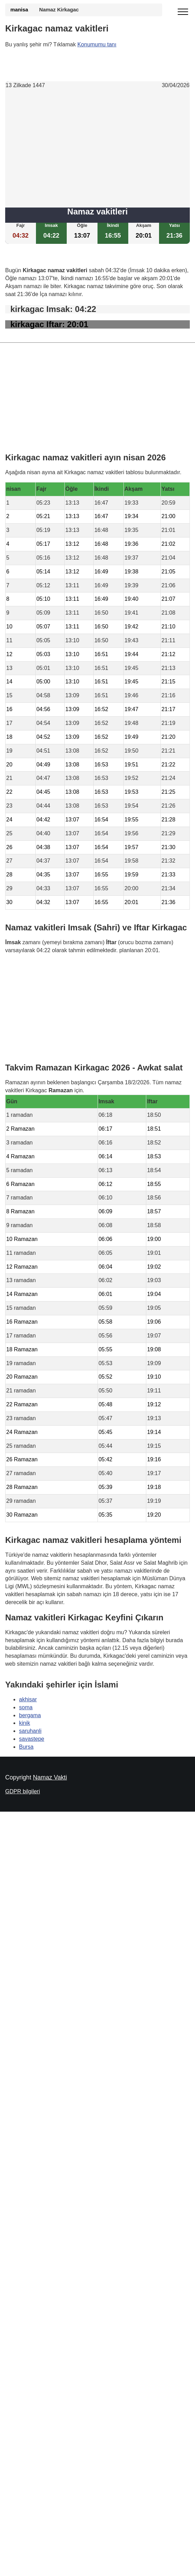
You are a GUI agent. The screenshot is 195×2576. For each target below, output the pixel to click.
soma (25, 1707)
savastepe (31, 1739)
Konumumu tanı (97, 44)
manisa (19, 9)
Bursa (26, 1747)
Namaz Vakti (50, 1777)
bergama (30, 1715)
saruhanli (30, 1731)
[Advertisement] (97, 148)
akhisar (28, 1699)
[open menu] (183, 12)
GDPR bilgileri (22, 1791)
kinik (24, 1723)
